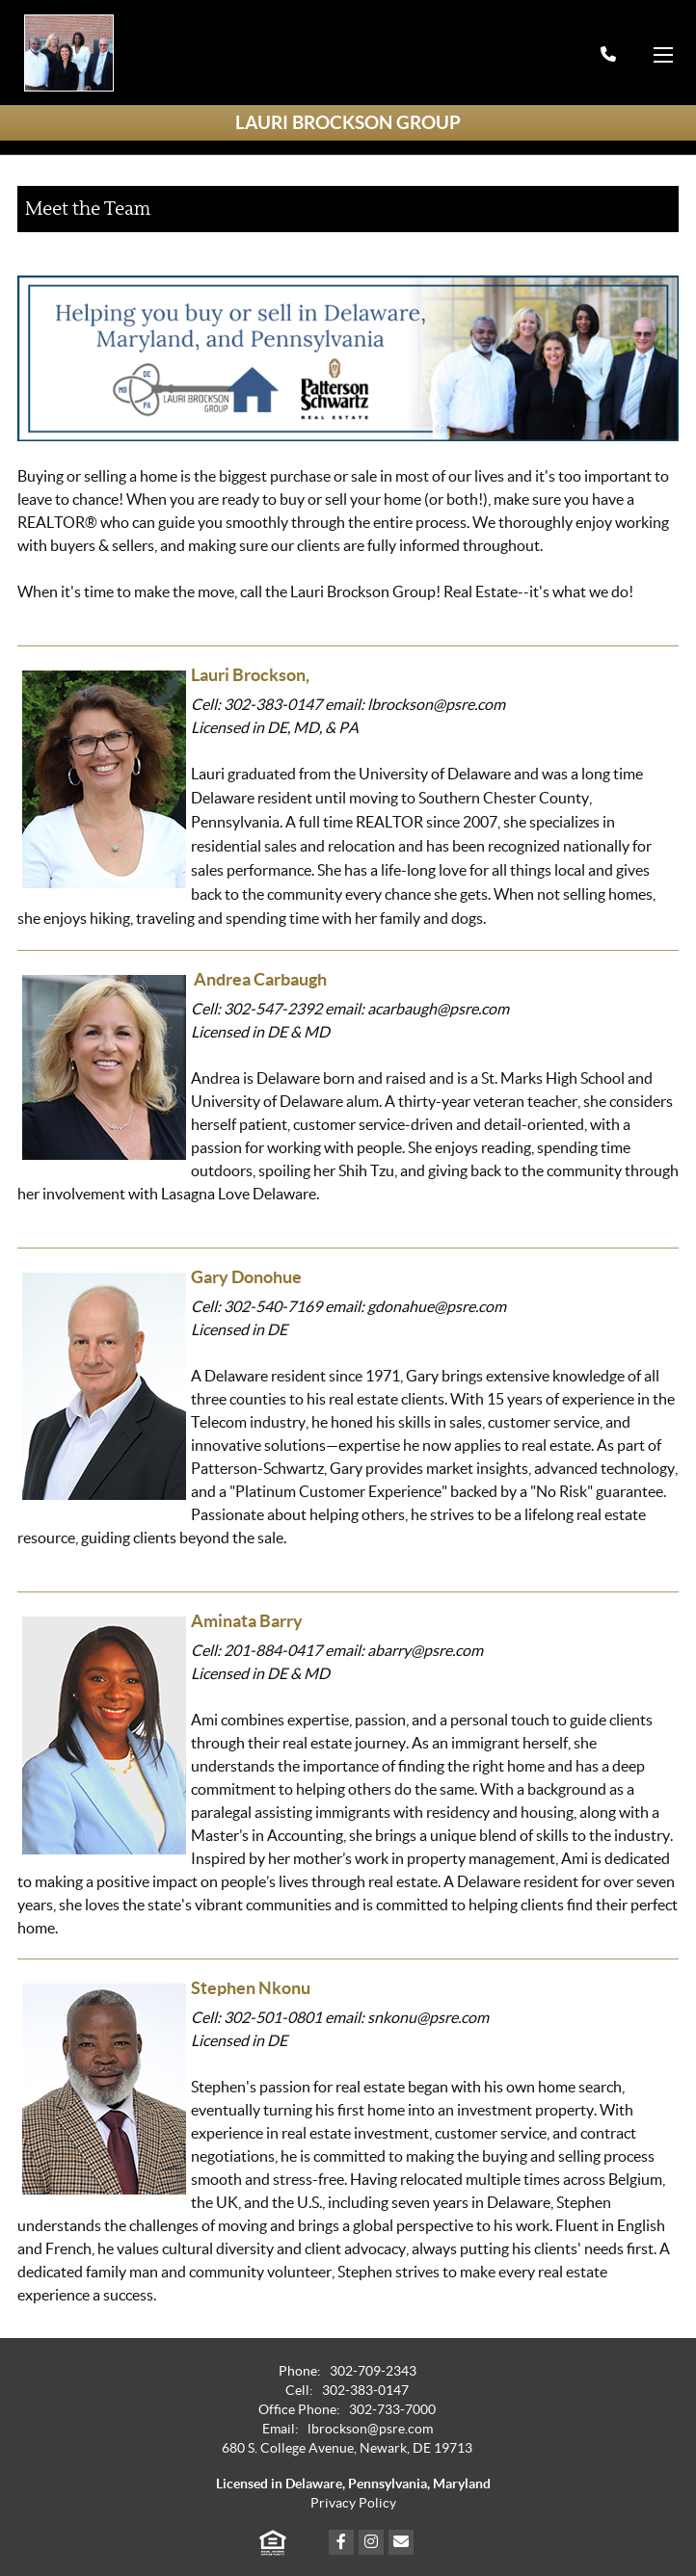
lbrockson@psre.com (370, 2429)
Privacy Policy (353, 2503)
